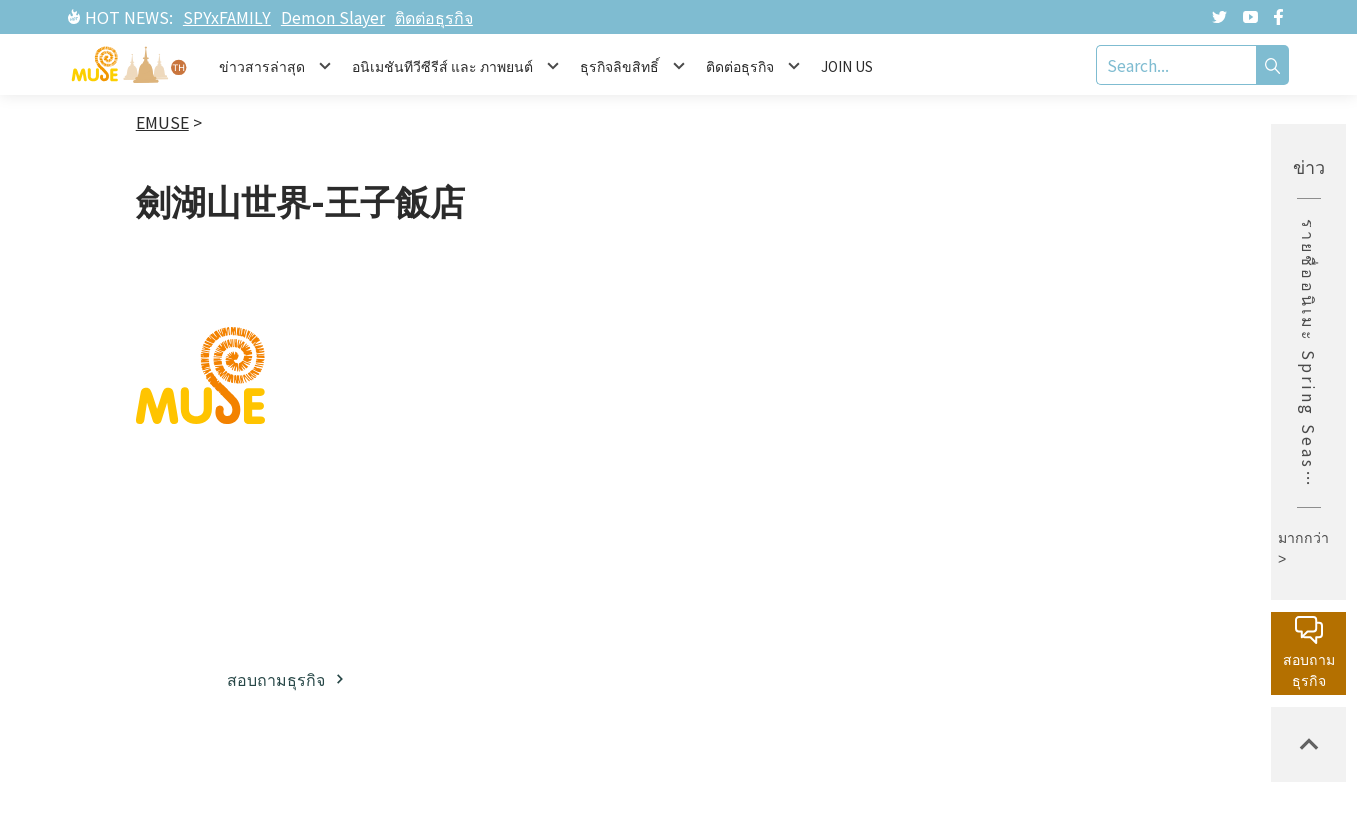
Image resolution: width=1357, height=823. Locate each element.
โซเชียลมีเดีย (577, 520)
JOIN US (847, 66)
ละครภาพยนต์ (767, 564)
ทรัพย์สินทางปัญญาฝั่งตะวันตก (768, 500)
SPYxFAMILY (227, 17)
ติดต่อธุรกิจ (434, 17)
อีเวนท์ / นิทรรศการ (940, 496)
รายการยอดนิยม (759, 614)
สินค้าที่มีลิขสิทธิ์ (960, 547)
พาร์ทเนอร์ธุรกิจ (589, 483)
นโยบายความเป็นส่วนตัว (1137, 550)
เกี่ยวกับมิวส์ (572, 409)
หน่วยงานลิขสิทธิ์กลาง (1132, 486)
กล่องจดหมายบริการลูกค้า (1138, 422)
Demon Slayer (333, 17)
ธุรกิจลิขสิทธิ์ (576, 446)
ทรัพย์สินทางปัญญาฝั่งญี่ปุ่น (765, 422)
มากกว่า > (1303, 548)
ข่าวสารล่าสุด (950, 409)
